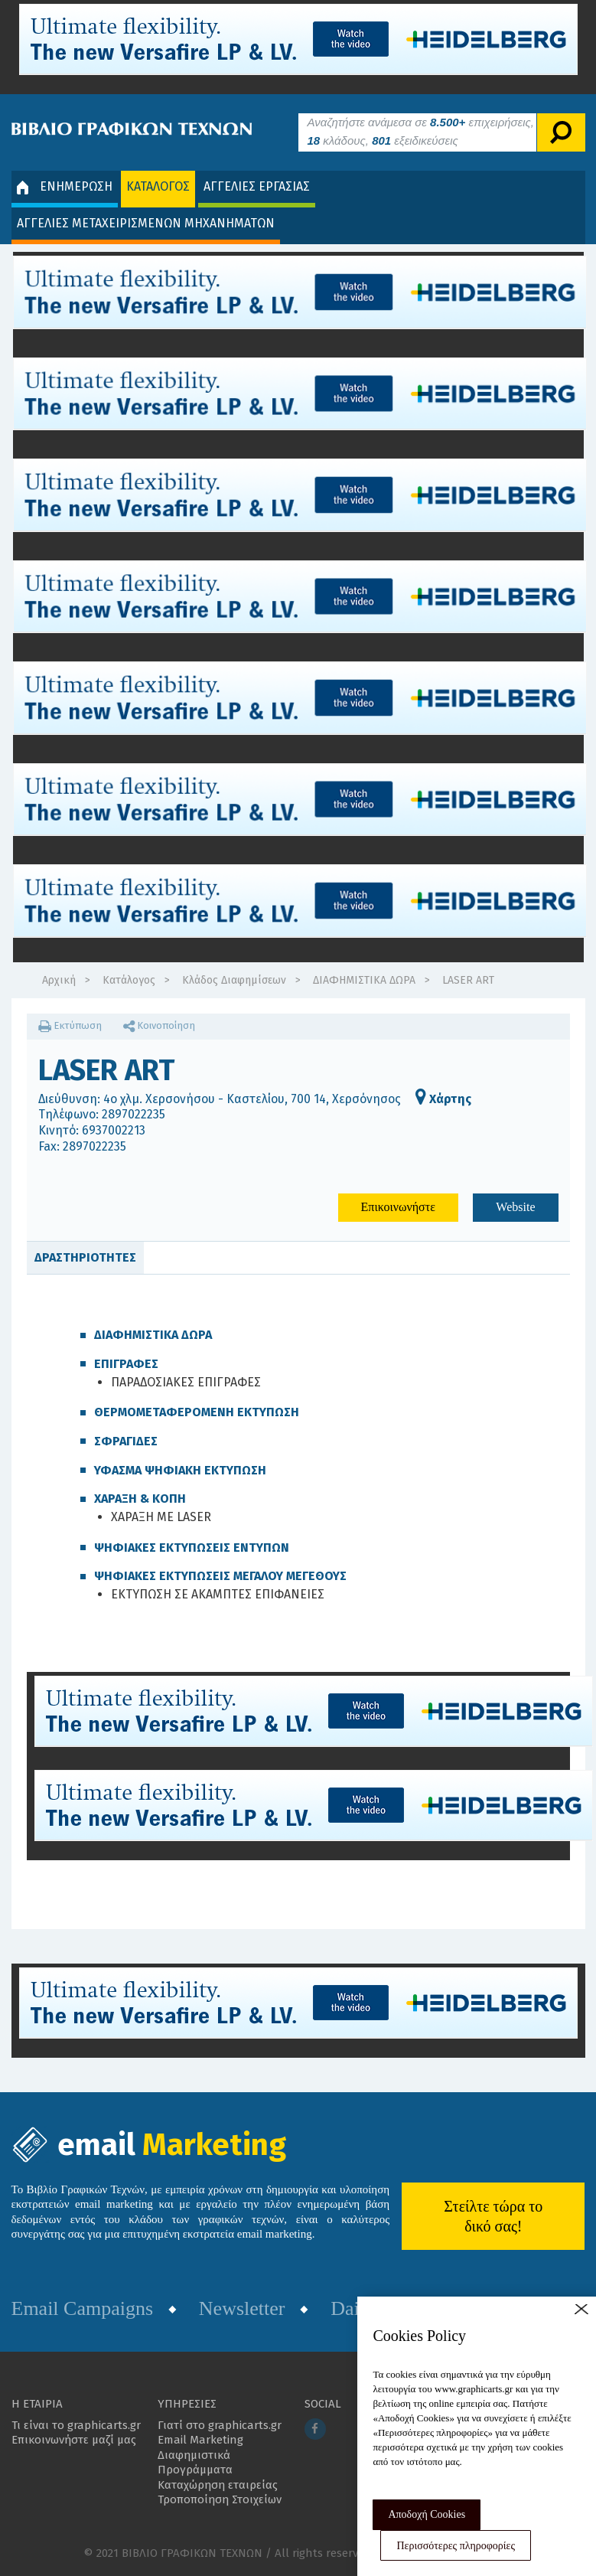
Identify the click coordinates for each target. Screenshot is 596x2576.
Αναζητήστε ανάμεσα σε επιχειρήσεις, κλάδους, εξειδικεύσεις (421, 131)
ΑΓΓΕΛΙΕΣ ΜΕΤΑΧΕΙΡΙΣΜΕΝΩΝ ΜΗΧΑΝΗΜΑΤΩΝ (146, 223)
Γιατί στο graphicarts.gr (220, 2425)
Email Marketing (200, 2440)
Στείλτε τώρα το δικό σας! (493, 2216)
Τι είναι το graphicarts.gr (76, 2425)
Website (515, 1206)
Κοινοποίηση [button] (159, 1025)
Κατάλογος (129, 980)
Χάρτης (443, 1099)
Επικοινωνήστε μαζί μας (73, 2440)
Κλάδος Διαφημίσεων (234, 980)
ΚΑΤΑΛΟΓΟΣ (158, 186)
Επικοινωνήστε (398, 1206)
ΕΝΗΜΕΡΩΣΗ (64, 186)
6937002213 (113, 1130)
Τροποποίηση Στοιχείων (220, 2499)
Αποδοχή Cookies (426, 2514)
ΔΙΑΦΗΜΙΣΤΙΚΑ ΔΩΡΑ (364, 980)
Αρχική (59, 980)
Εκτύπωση (70, 1025)
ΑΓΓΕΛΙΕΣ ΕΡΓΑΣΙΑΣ (257, 186)
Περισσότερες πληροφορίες (455, 2546)
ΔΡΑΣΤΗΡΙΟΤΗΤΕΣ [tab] (85, 1257)
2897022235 (133, 1114)
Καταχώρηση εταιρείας (218, 2485)
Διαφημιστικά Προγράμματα (195, 2462)
